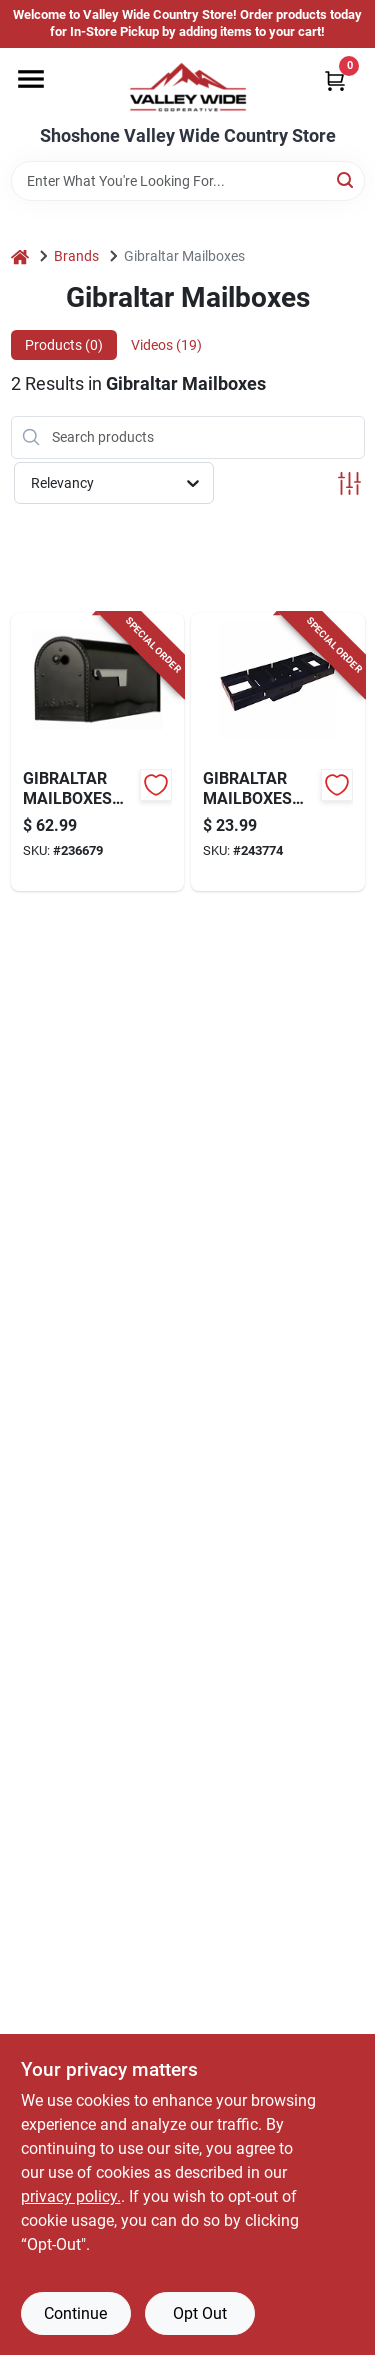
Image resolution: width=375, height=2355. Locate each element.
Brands (76, 256)
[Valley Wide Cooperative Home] (188, 87)
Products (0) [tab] (64, 345)
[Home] (20, 256)
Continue (75, 2313)
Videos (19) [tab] (166, 345)
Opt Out (200, 2313)
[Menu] (31, 79)
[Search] (346, 179)
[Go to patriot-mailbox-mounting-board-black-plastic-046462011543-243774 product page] (278, 752)
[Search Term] (188, 181)
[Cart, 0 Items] (335, 80)
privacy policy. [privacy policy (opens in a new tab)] (71, 2196)
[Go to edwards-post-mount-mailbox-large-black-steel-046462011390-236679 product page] (98, 752)
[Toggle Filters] (349, 483)
